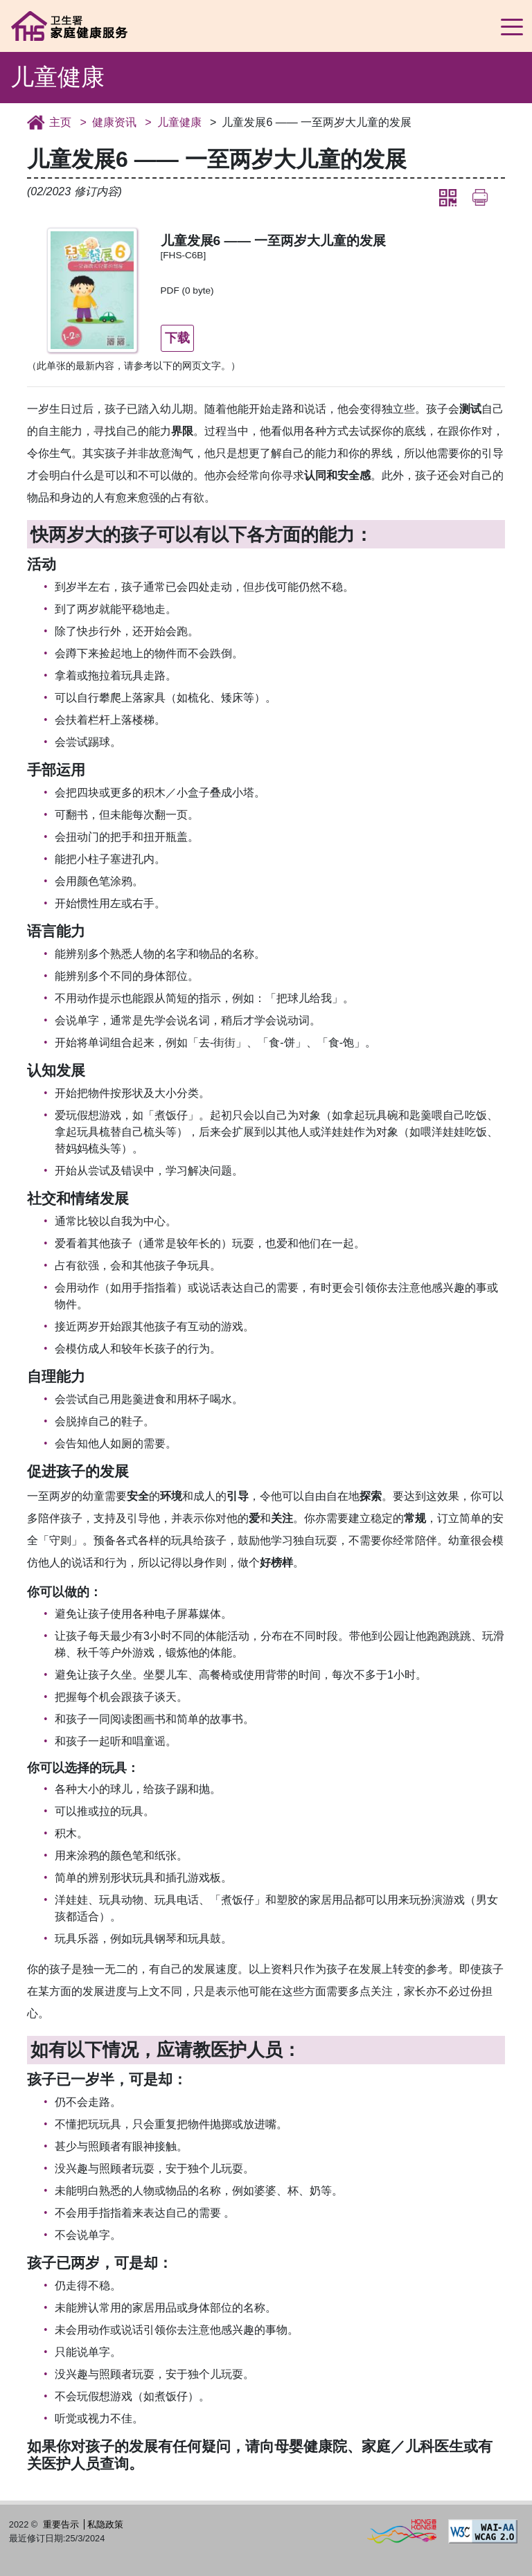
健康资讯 (114, 122)
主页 (60, 122)
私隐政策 (105, 2524)
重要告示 (61, 2524)
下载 (178, 337)
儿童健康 (179, 122)
